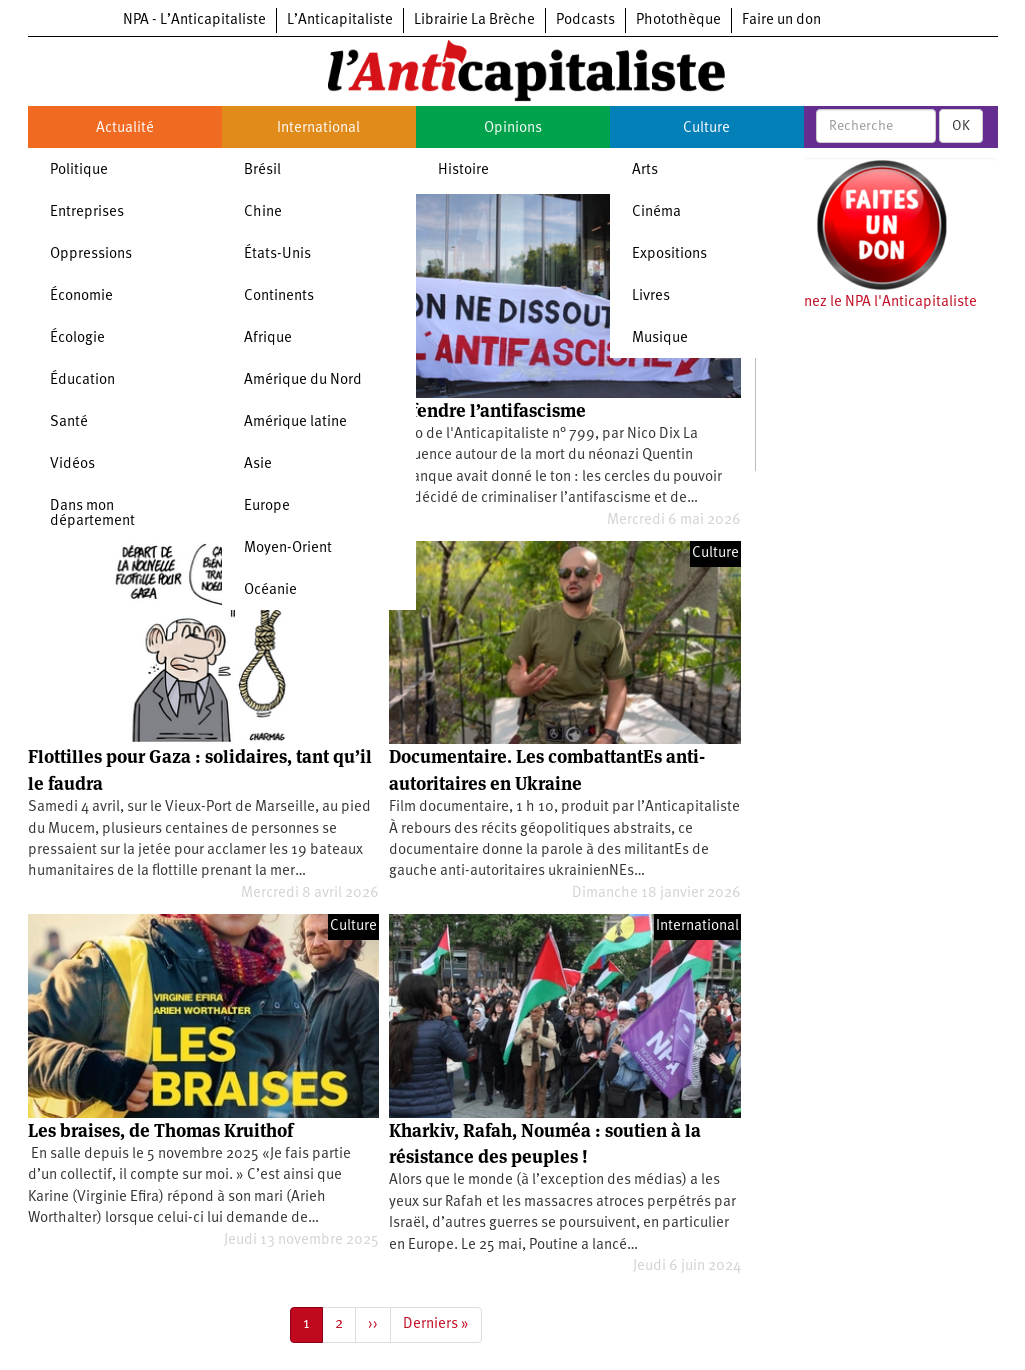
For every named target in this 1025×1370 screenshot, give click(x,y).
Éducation (82, 380)
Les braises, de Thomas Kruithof (160, 1130)
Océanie (270, 590)
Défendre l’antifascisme (487, 410)
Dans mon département (92, 514)
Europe (267, 506)
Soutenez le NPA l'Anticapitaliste (871, 302)
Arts (645, 170)
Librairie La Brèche (474, 20)
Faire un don (781, 20)
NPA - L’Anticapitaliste (194, 20)
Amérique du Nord (303, 380)
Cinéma (656, 212)
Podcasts (585, 20)
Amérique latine (295, 422)
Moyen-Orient (288, 548)
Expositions (669, 254)
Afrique (268, 338)
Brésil (262, 170)
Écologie (77, 338)
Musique (660, 338)
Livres (651, 296)
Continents (279, 296)
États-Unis (277, 254)
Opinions (513, 128)
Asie (258, 464)
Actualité (125, 128)
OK (961, 126)
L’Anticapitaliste (340, 20)
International (318, 128)
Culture (706, 128)
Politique (79, 170)
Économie (81, 296)
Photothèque (678, 20)
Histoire (463, 170)
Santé (69, 422)
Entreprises (87, 212)
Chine (263, 212)
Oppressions (91, 254)
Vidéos (72, 464)
